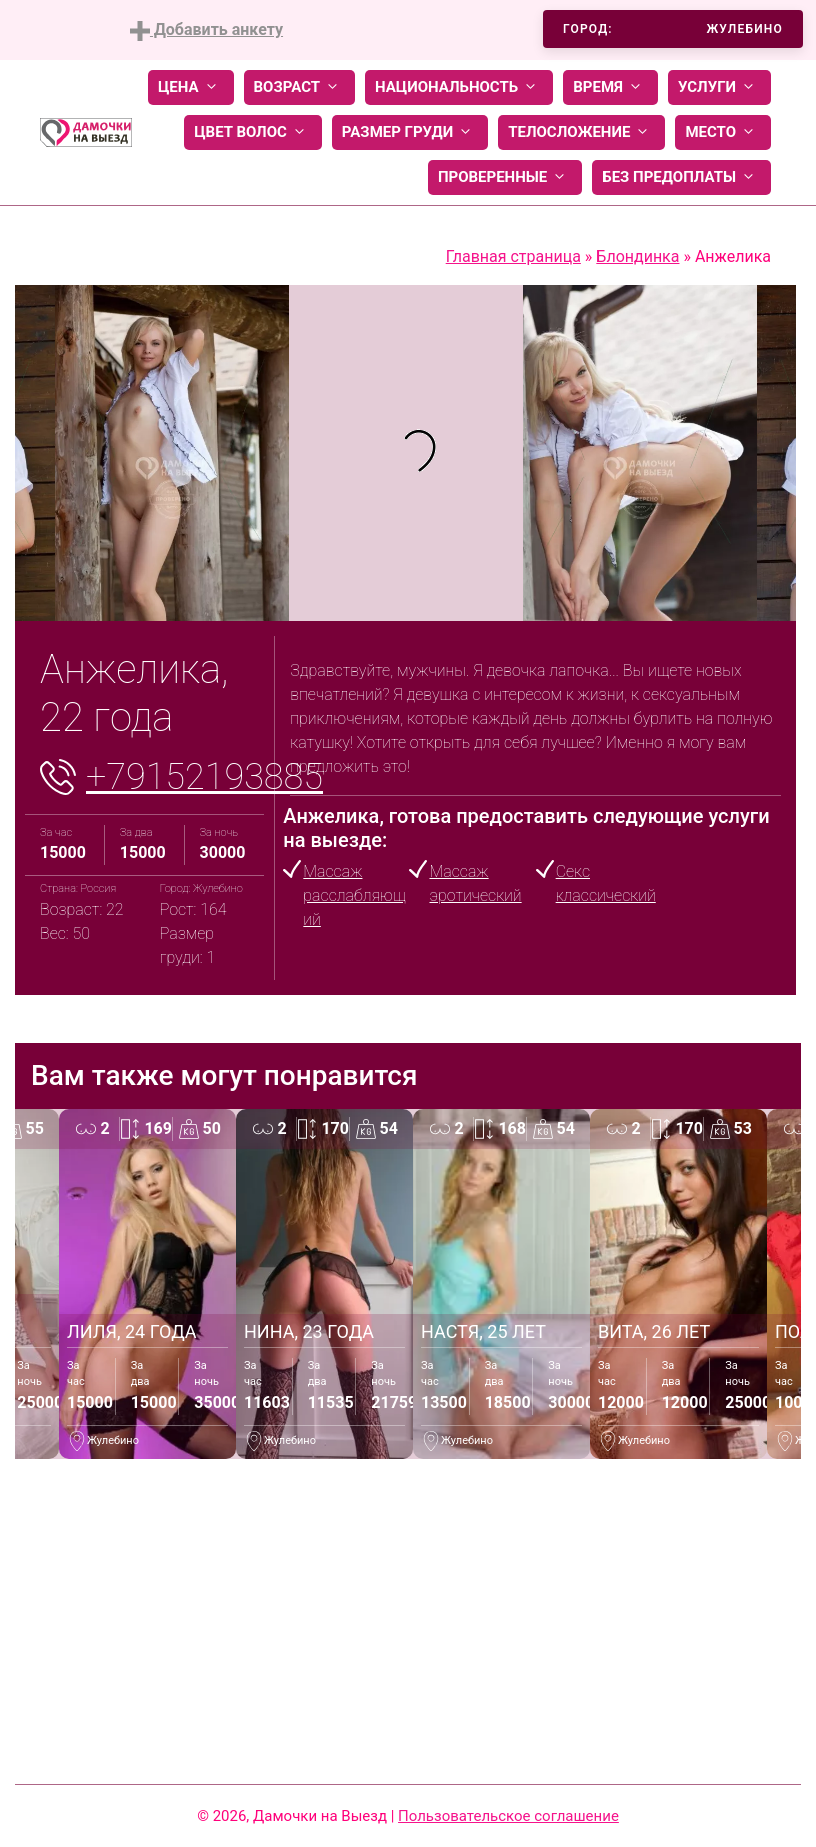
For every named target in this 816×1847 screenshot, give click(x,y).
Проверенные (505, 177)
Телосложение (581, 132)
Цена (191, 87)
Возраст (299, 87)
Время (610, 87)
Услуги (719, 87)
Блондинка (637, 256)
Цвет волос (253, 132)
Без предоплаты (681, 177)
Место (723, 132)
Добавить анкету (206, 30)
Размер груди (410, 132)
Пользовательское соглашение (508, 1816)
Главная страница (513, 256)
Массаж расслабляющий (354, 895)
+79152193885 (204, 777)
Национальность (459, 87)
